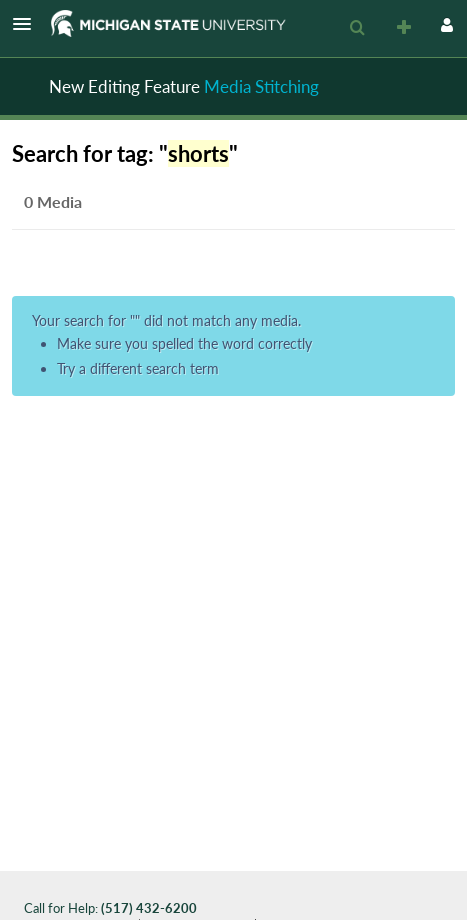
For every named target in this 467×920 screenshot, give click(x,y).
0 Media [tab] (53, 201)
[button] (28, 24)
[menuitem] (357, 28)
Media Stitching (261, 86)
